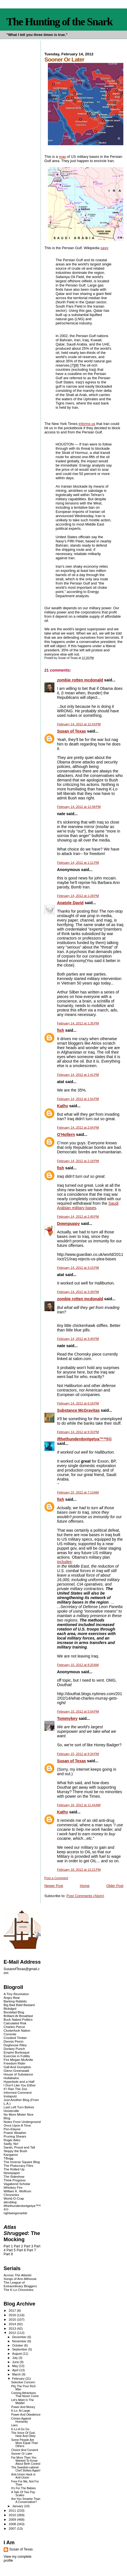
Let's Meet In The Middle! (22, 2401)
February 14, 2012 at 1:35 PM (78, 1023)
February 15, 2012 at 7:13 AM (78, 1492)
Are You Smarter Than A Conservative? (25, 2500)
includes (64, 1561)
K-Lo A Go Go (20, 2429)
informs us (87, 424)
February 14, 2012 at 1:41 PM (78, 1074)
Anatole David (70, 903)
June (16, 2362)
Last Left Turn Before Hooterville (19, 2109)
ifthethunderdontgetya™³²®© (84, 1439)
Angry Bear (12, 1997)
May (15, 2366)
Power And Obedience (26, 2414)
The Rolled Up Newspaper (14, 2171)
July (15, 2357)
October (18, 2345)
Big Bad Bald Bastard (19, 2005)
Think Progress (15, 2180)
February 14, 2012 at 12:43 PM (79, 724)
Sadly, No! (11, 2143)
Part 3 (28, 2246)
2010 (13, 2515)
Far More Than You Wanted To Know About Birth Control (25, 2460)
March (17, 2374)
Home (85, 1886)
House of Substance (18, 2074)
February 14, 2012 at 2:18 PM (78, 1161)
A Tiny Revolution (16, 1994)
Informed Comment (18, 2092)
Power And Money (23, 2407)
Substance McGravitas (78, 1410)
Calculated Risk (15, 2023)
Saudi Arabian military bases (88, 1205)
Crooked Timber (15, 2038)
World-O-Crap (14, 2198)
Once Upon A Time (17, 2125)
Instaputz (10, 2096)
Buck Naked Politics (18, 2019)
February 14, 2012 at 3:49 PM (78, 1338)
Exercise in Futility (17, 2056)
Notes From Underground (22, 2121)
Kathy (62, 1106)
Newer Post (53, 1886)
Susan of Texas (71, 731)
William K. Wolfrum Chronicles (17, 2193)
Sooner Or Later (21, 2453)
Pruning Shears (15, 2136)
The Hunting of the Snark (59, 22)
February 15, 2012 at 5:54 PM (78, 1711)
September (20, 2349)
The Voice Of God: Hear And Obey (23, 2434)
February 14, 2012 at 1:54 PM (78, 1099)
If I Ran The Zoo (15, 2089)
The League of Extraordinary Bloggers (20, 2284)
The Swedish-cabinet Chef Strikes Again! (26, 2469)
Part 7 (31, 2250)
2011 (13, 2510)
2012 (13, 2332)
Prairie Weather (15, 2132)
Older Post (114, 1886)
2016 (13, 2315)
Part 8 (8, 2254)
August (17, 2353)
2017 (13, 2310)
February (18, 2378)
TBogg (8, 2158)
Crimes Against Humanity (21, 2420)
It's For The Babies (23, 2488)
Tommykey (67, 1718)
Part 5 (11, 2250)
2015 (13, 2319)
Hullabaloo (11, 2078)
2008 (13, 2524)
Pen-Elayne (12, 2129)
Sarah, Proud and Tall (19, 2147)
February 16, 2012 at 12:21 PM (79, 1869)
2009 (13, 2519)
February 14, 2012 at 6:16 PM (78, 1403)
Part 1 (8, 2246)
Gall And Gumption (17, 2067)
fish (60, 1030)
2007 (13, 2528)
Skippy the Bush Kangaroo (15, 2152)
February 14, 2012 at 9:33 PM (78, 1432)
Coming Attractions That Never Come (25, 2394)
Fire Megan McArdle (18, 2059)
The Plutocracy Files (18, 2165)
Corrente (10, 2034)
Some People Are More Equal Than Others (24, 2443)
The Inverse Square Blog (22, 2162)
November (19, 2341)
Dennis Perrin (13, 2041)
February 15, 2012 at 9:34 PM (78, 1754)
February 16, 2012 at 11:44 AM (78, 1805)
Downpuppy (68, 1223)
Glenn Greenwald (16, 2070)
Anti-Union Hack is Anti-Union (23, 2476)
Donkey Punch (14, 2048)
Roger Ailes (12, 2140)
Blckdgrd (10, 2008)
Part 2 (18, 2246)
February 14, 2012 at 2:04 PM (78, 1127)
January (18, 2506)
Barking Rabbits (15, 2001)
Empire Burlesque (17, 2052)
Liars (14, 2425)
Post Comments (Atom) (85, 1896)
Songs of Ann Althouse (20, 2279)
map (62, 156)
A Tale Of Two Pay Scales (23, 2494)
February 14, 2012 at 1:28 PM (78, 895)
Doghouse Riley (15, 2045)
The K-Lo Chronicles (19, 2289)
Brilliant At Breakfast (18, 2016)
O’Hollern (66, 1134)
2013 (13, 2328)
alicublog (10, 2202)
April (15, 2370)
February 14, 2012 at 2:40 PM (78, 1216)
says (104, 248)
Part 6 (21, 2250)
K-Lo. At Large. (21, 2410)
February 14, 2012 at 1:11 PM (78, 862)
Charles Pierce (14, 2027)
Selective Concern (23, 2382)
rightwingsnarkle (15, 2213)
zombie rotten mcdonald (80, 680)
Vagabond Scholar (17, 2184)
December (19, 2337)
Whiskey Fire (13, 2187)
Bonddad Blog (14, 2012)
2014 (13, 2324)
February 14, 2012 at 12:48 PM (79, 806)
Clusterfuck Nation (17, 2030)
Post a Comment (56, 1878)
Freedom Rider (14, 2063)
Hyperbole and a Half (19, 2081)
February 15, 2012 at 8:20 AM (78, 1664)
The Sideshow (14, 2176)
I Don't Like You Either (20, 2085)
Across (18, 2275)
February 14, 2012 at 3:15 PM (78, 1267)
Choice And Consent (24, 2450)
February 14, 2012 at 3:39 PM (78, 1291)
